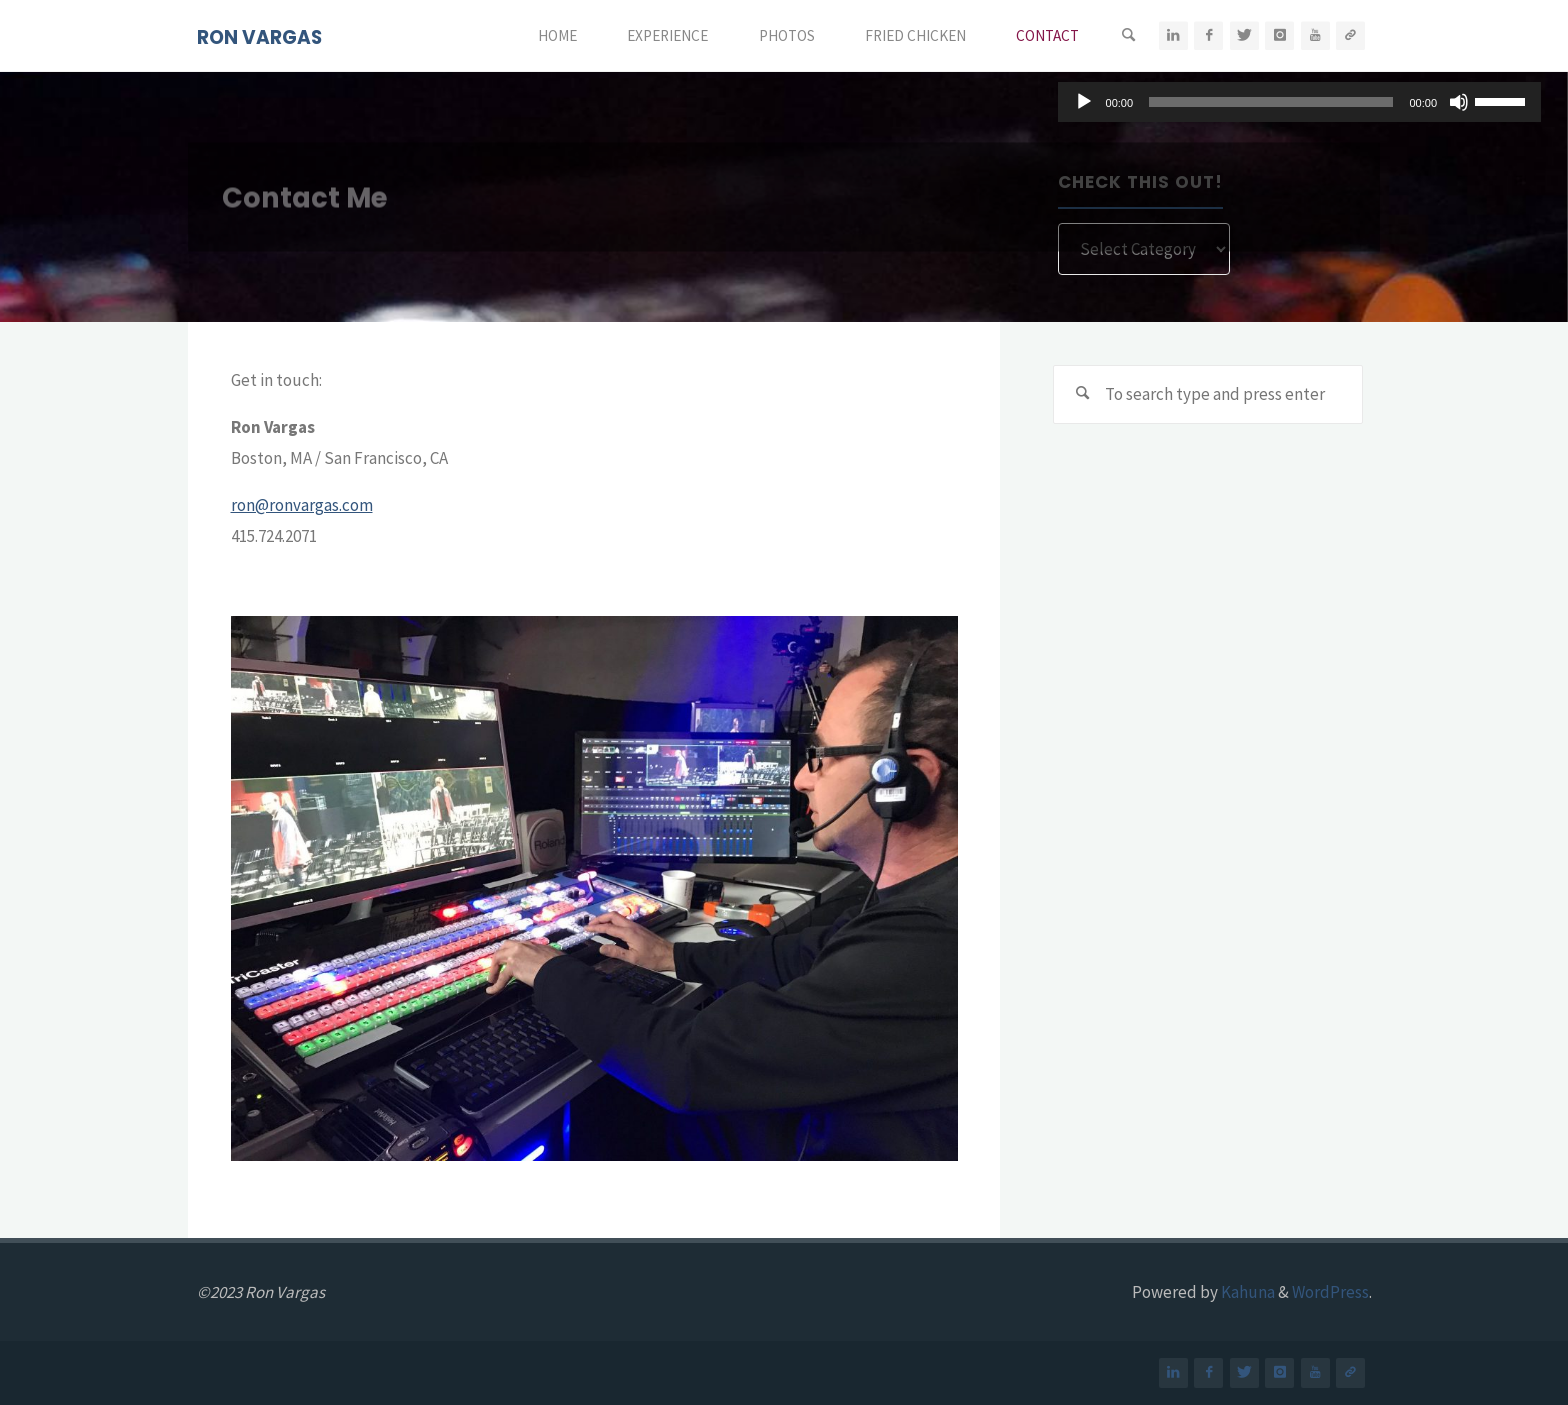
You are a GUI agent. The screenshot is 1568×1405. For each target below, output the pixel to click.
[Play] (1084, 102)
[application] (1299, 102)
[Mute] (1459, 102)
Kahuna (1246, 1292)
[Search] (1128, 36)
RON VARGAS (259, 37)
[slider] (1271, 102)
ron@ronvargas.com (302, 505)
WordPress (1330, 1292)
